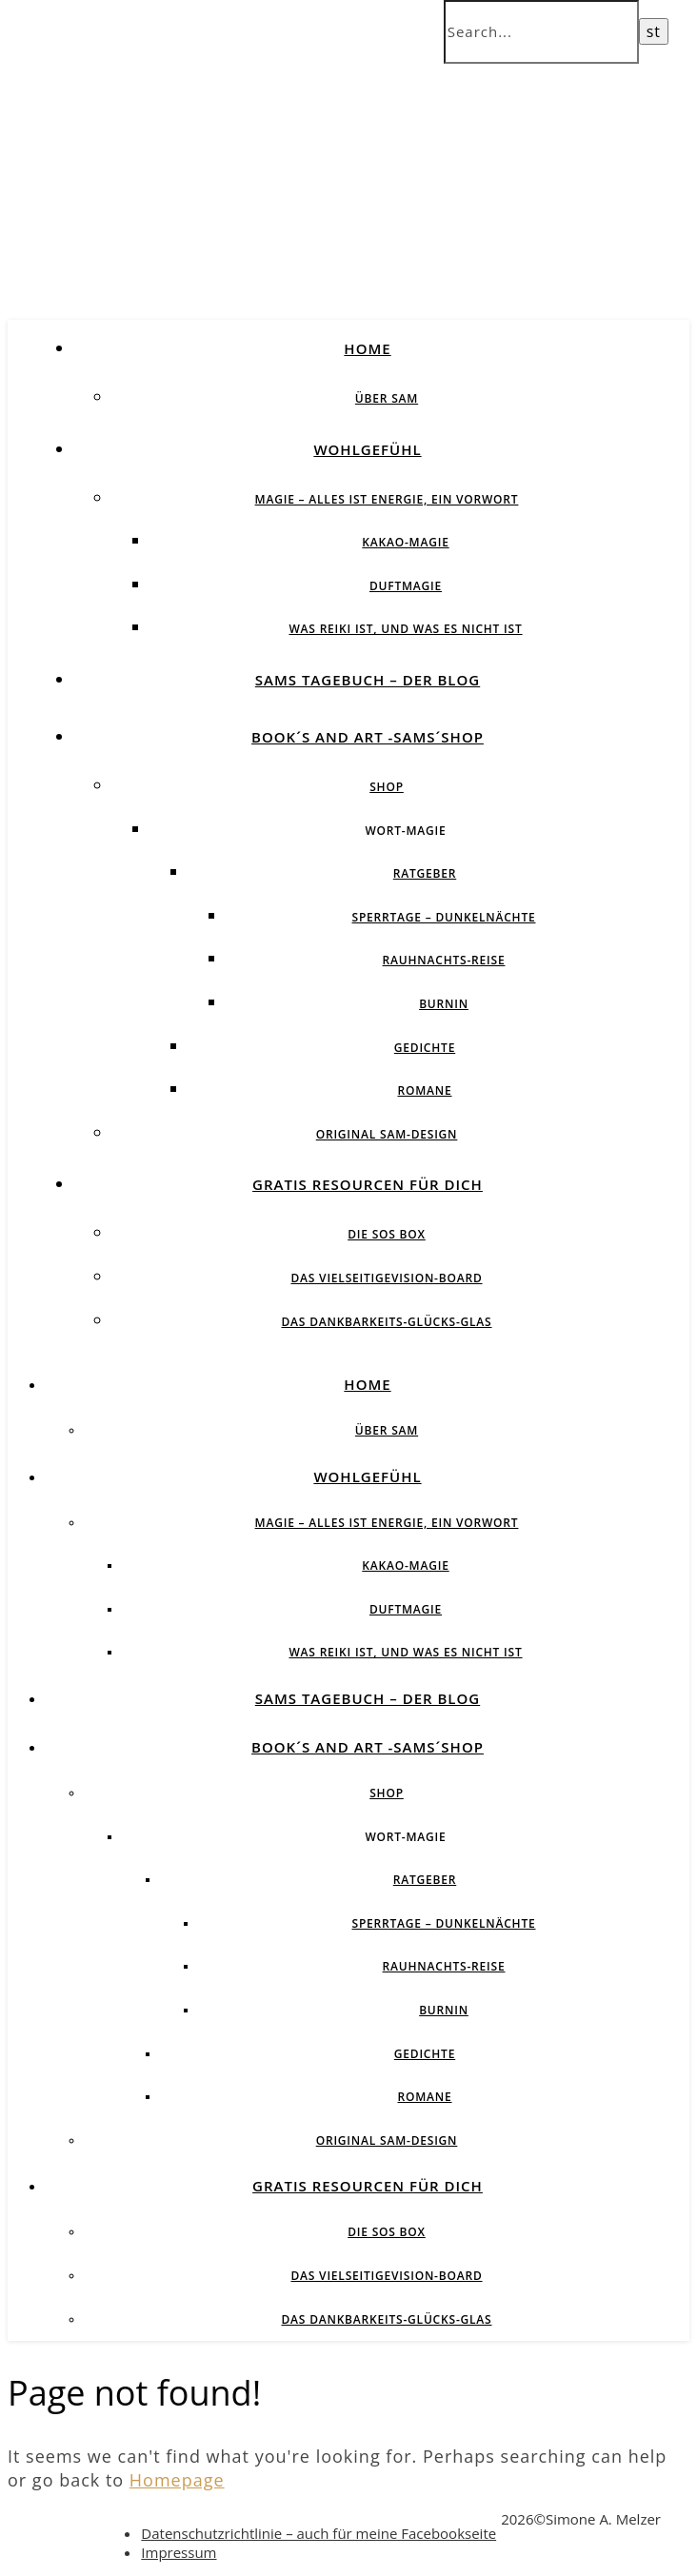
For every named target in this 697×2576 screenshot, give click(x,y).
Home (367, 348)
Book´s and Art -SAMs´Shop (367, 736)
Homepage (177, 2479)
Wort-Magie (405, 830)
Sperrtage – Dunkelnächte (444, 917)
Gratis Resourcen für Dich (367, 1184)
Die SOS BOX (387, 1234)
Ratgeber (424, 873)
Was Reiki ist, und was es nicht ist (405, 629)
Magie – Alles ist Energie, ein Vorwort (387, 499)
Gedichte (424, 1048)
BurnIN (443, 1004)
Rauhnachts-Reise (444, 960)
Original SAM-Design (387, 1134)
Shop (386, 787)
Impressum (178, 2552)
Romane (425, 1090)
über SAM (386, 398)
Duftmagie (405, 586)
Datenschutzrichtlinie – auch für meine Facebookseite (318, 2533)
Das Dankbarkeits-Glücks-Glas (386, 1322)
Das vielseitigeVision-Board (386, 1278)
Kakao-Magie (405, 542)
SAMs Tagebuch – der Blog (367, 679)
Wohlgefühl (367, 449)
